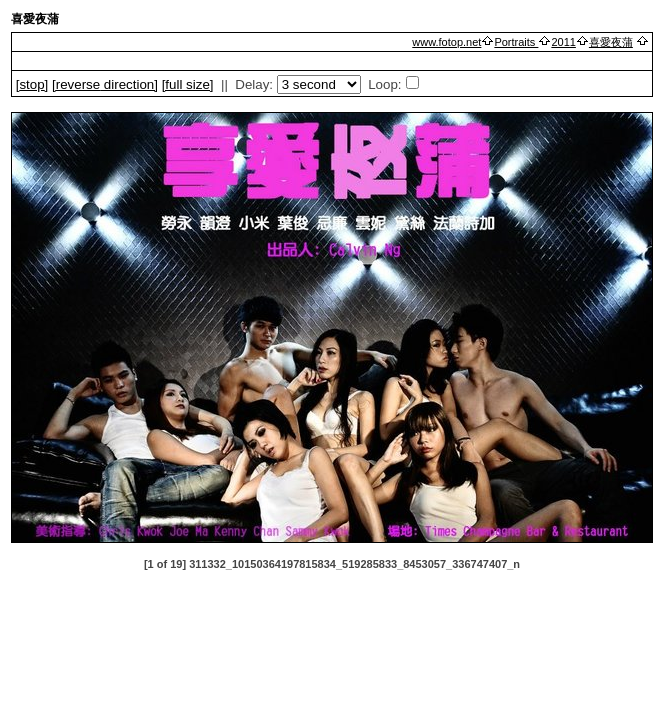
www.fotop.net (446, 42)
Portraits (516, 42)
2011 (563, 42)
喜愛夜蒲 (611, 42)
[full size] (188, 84)
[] (32, 84)
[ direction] (105, 84)
